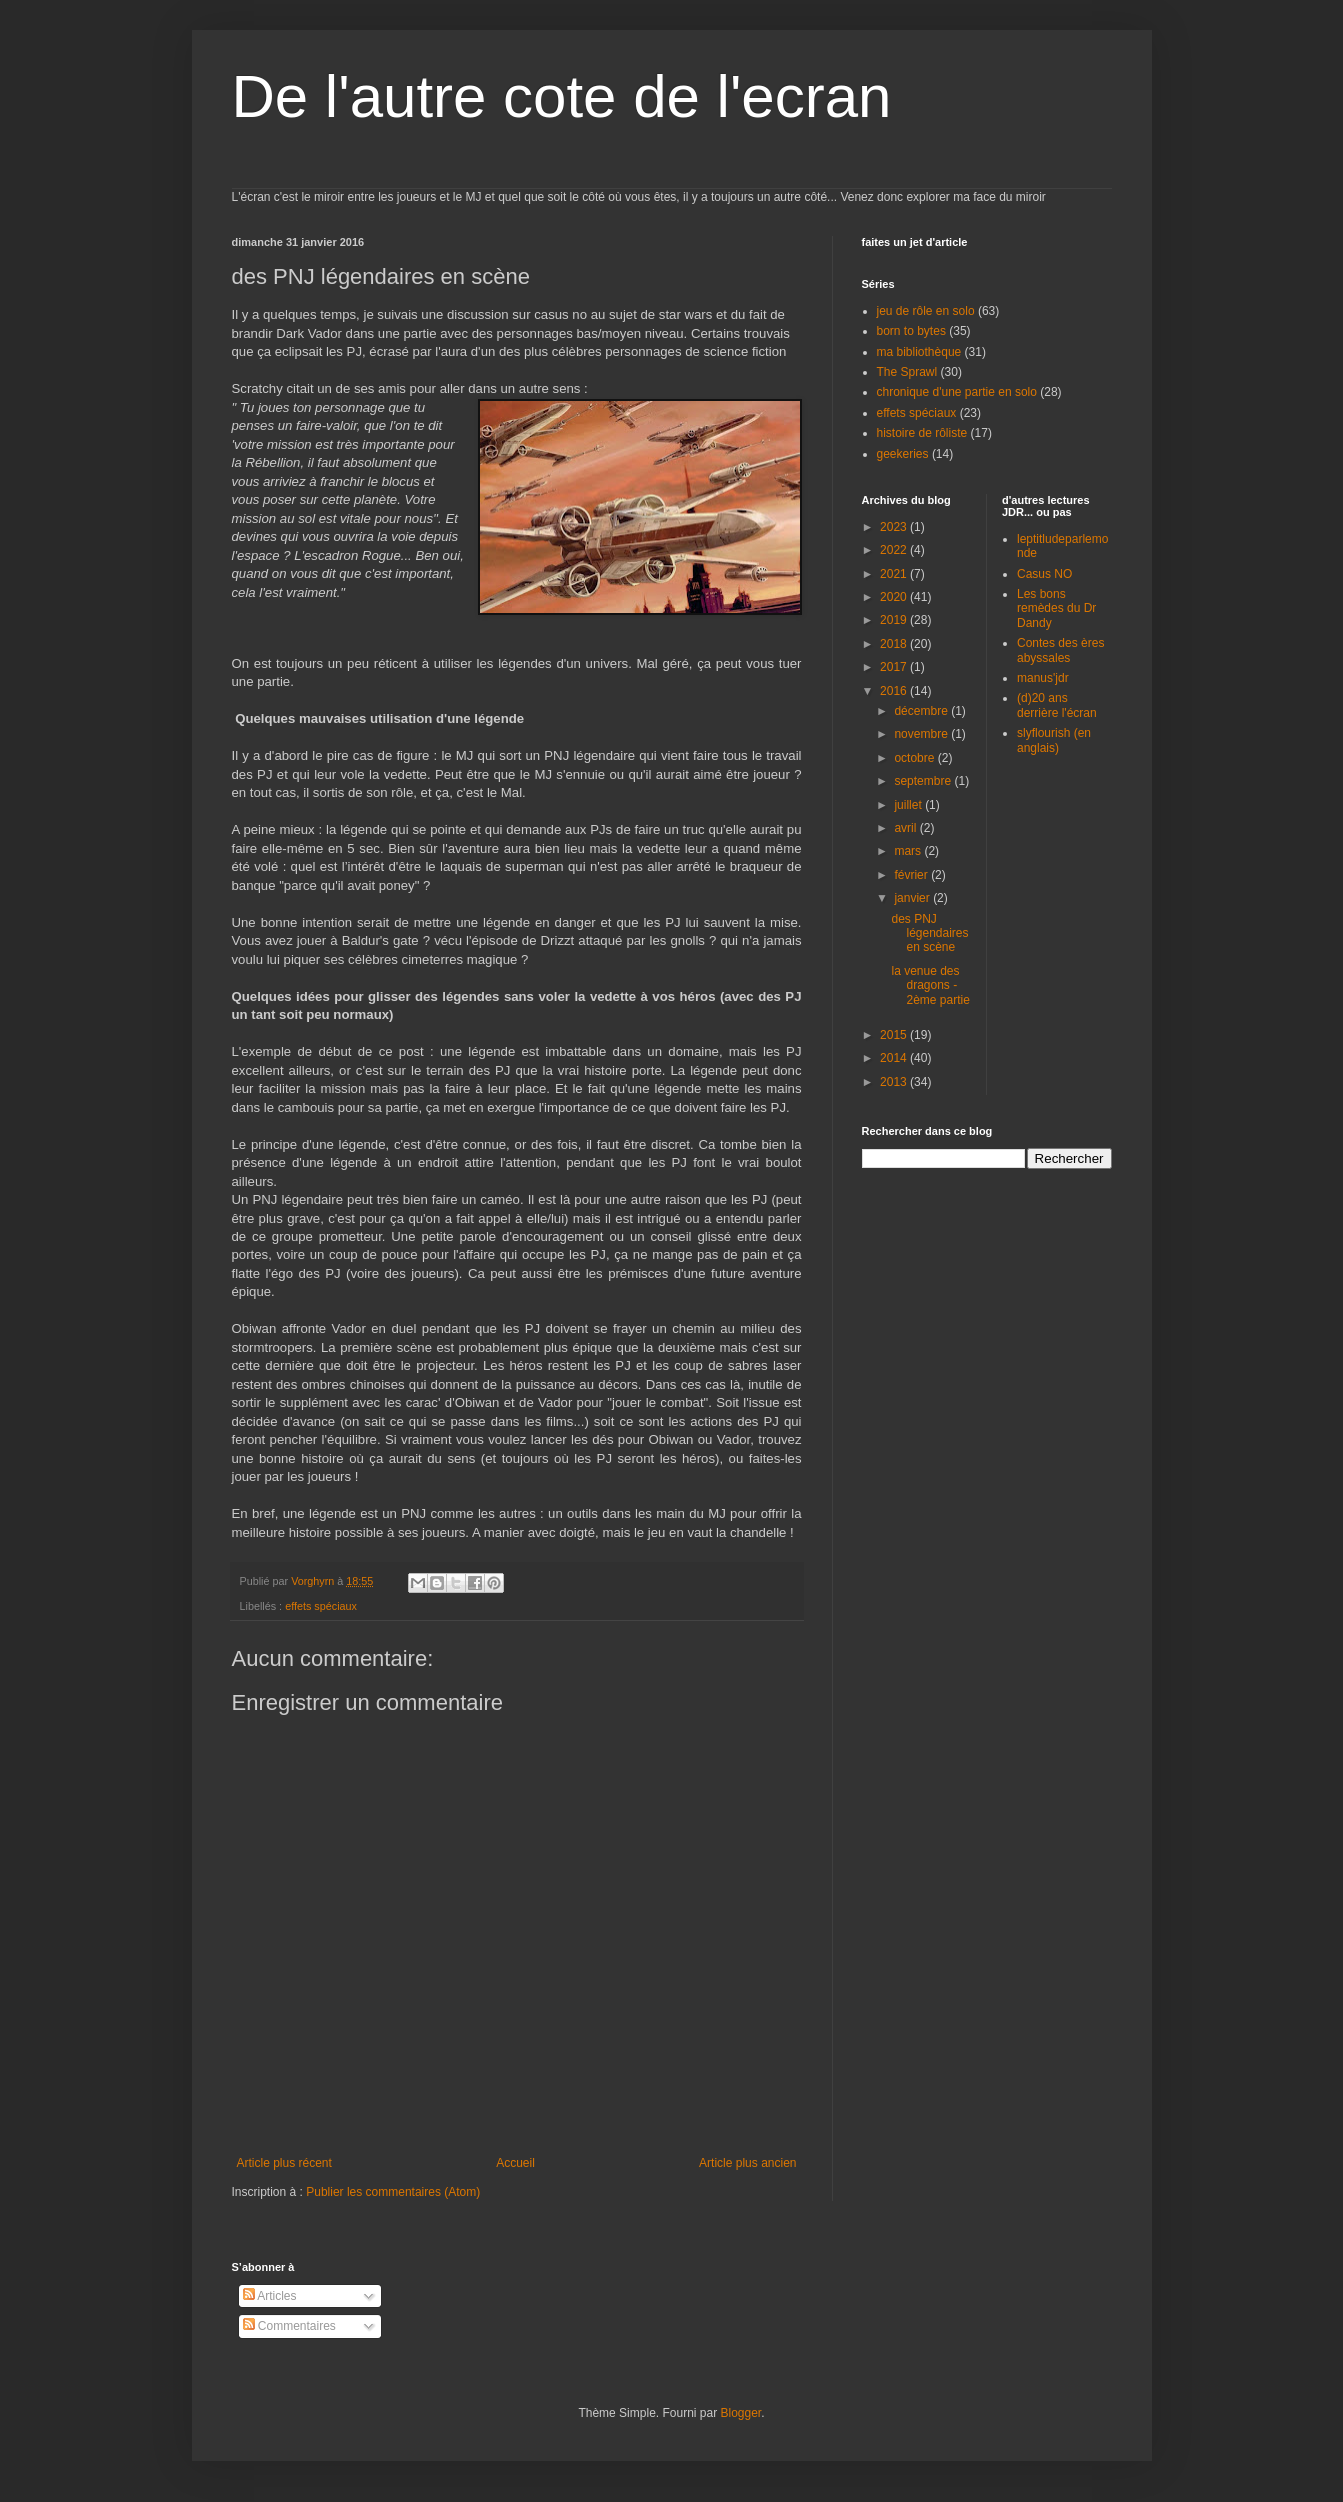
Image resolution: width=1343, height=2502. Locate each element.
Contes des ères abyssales (1060, 650)
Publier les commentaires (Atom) (393, 2192)
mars (909, 851)
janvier (913, 898)
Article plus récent (284, 2163)
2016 (895, 691)
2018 (895, 644)
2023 (895, 527)
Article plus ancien (747, 2163)
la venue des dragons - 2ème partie (930, 985)
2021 (895, 574)
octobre (915, 758)
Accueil (515, 2163)
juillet (909, 805)
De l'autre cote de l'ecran (562, 96)
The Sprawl (907, 372)
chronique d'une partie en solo (957, 392)
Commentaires (289, 2326)
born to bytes (911, 331)
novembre (922, 734)
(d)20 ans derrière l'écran (1057, 705)
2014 (895, 1058)
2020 (895, 597)
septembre (924, 781)
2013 (895, 1082)
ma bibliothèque (919, 352)
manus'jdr (1043, 678)
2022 (895, 550)
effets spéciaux (321, 1606)
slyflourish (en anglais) (1054, 740)
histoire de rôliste (922, 433)
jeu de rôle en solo (926, 311)
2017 (895, 667)
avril (906, 828)
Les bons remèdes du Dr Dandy (1056, 608)
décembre (922, 711)
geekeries (903, 454)
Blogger (741, 2413)
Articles (270, 2296)
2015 (895, 1035)
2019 (895, 620)
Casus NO (1044, 574)
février (912, 875)
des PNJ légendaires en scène (929, 933)
